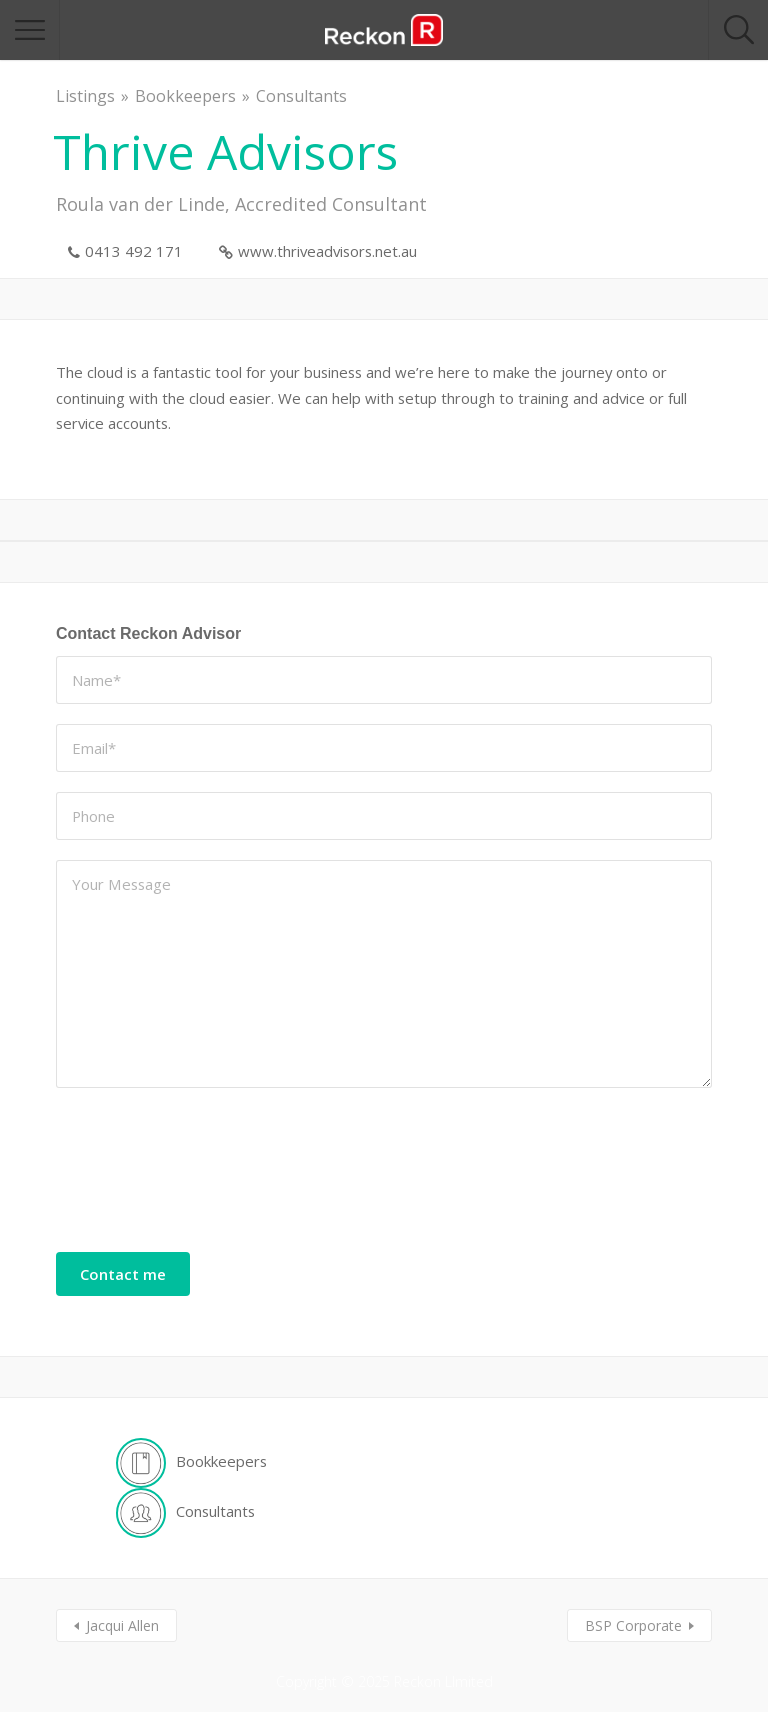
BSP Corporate (633, 1625)
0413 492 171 (134, 251)
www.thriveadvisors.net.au (327, 251)
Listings (85, 96)
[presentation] (138, 1180)
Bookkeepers (185, 96)
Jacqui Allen (122, 1625)
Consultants (301, 96)
